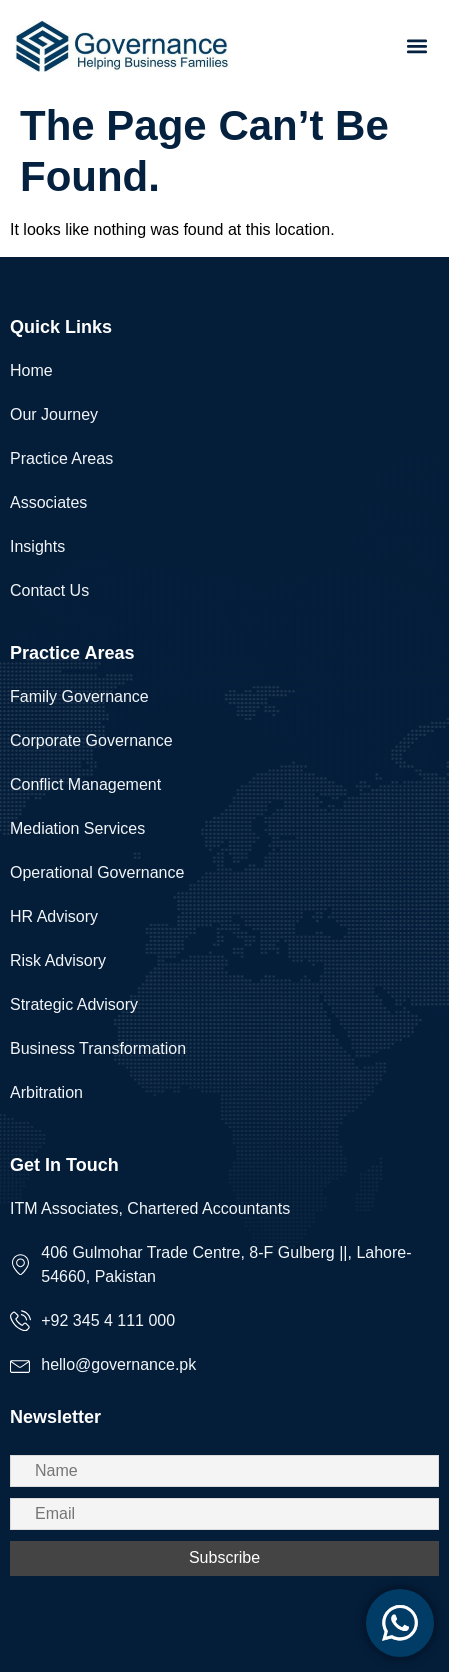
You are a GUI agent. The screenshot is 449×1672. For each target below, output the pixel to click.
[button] (417, 45)
